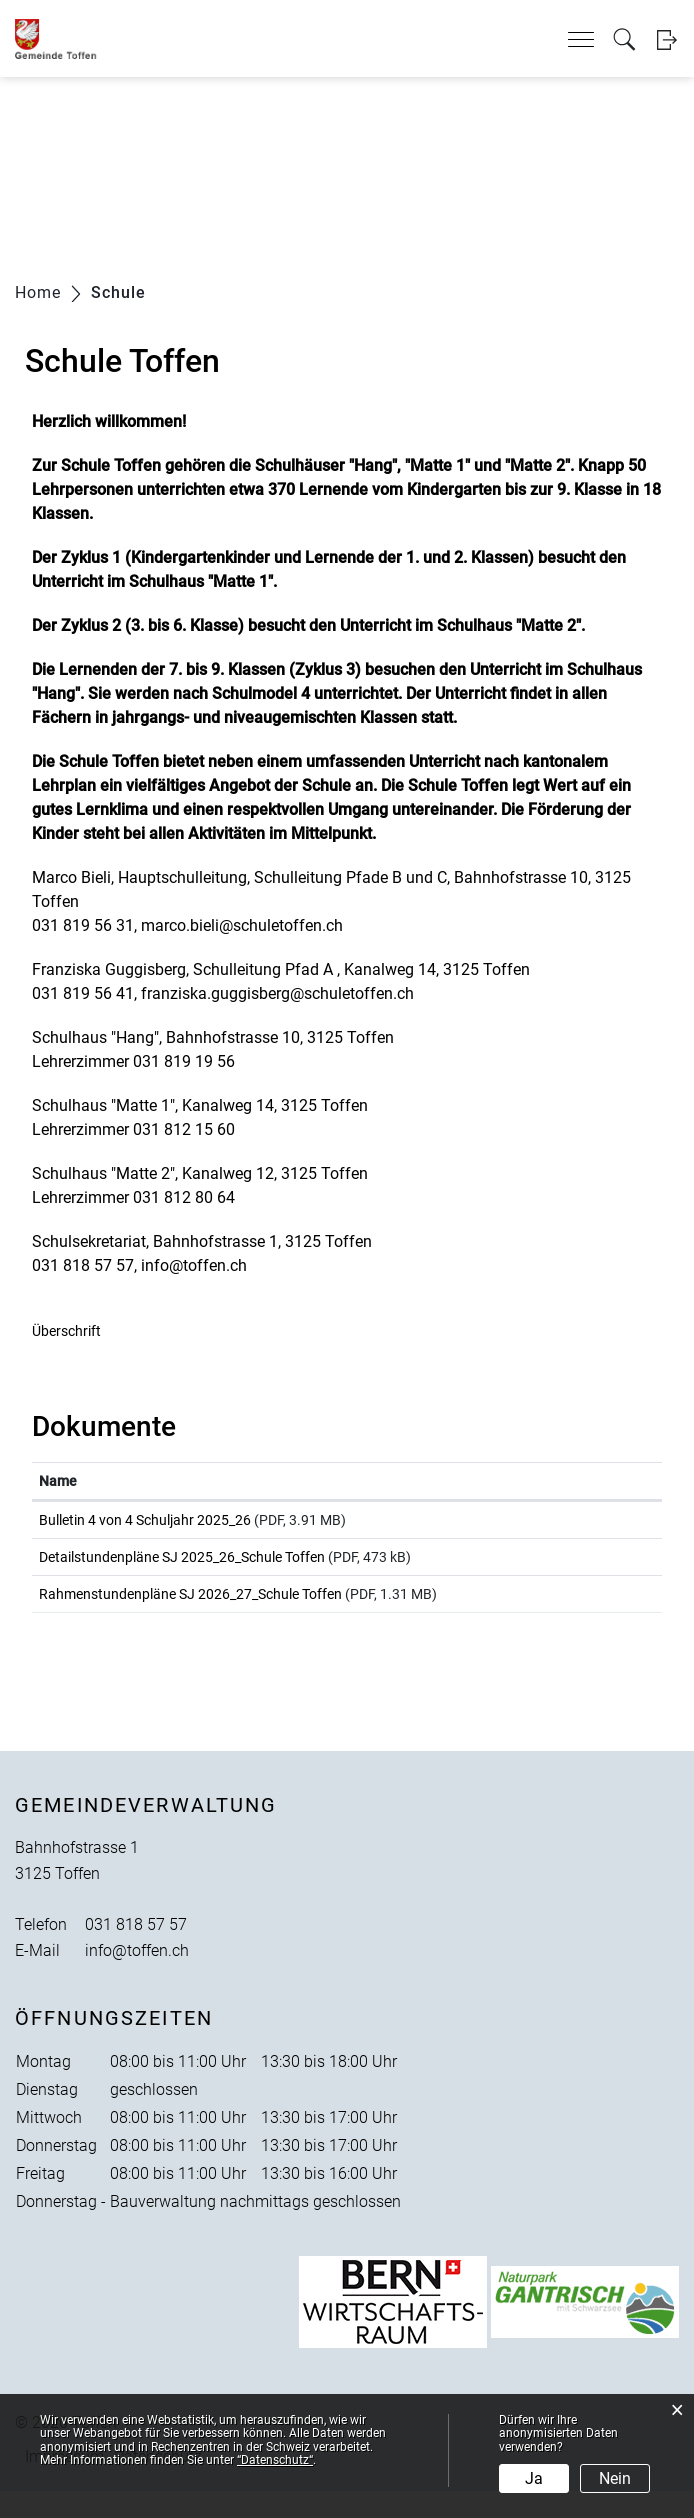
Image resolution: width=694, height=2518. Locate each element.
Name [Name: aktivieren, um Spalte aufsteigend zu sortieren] (58, 1481)
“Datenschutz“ (275, 2460)
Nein (615, 2478)
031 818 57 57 (136, 1951)
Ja (534, 2478)
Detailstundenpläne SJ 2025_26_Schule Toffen (182, 1566)
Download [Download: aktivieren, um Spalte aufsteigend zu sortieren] (575, 1481)
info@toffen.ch (137, 1977)
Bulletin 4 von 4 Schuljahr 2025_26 (145, 1520)
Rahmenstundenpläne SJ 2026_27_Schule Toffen (190, 1612)
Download (599, 1524)
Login (666, 39)
